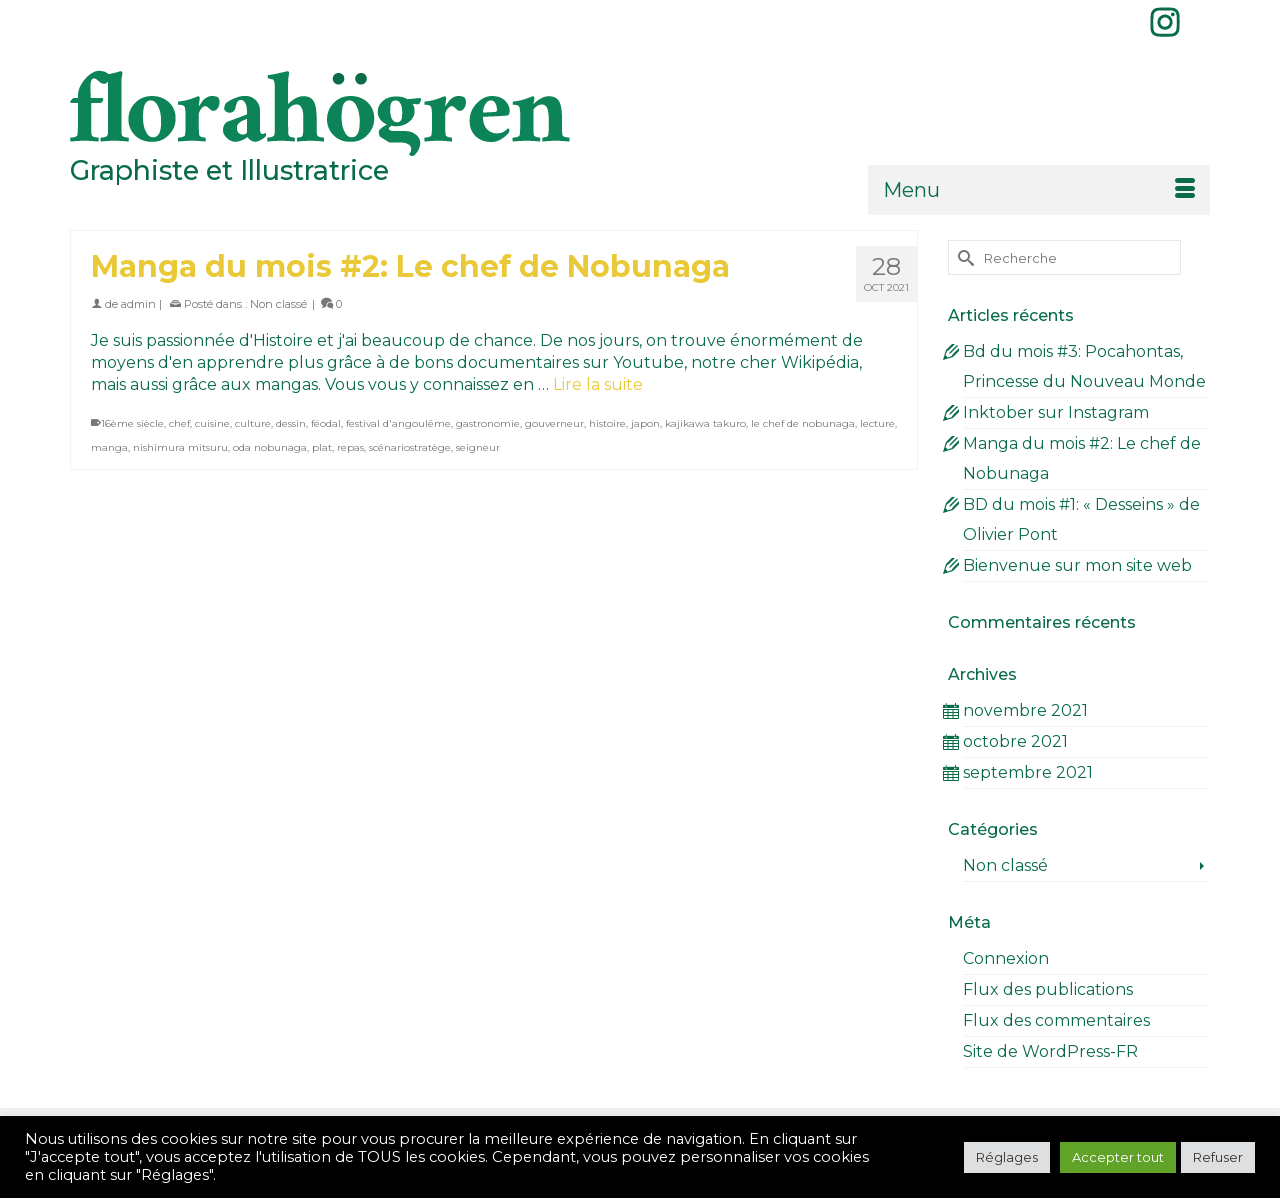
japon (645, 423)
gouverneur (554, 423)
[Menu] (1039, 190)
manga (109, 447)
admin (138, 304)
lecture (877, 423)
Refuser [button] (1218, 1157)
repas (350, 447)
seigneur (478, 447)
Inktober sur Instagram (1056, 412)
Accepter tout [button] (1118, 1157)
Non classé (278, 304)
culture (253, 423)
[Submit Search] (963, 257)
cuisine (212, 423)
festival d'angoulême (398, 423)
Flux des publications (1048, 989)
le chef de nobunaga (803, 423)
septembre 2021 (1028, 772)
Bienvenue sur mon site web (1077, 565)
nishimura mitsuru (180, 447)
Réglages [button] (1007, 1157)
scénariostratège (410, 447)
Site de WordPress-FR (1050, 1051)
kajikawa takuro (705, 423)
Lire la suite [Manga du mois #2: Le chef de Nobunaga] (598, 384)
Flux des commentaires (1056, 1020)
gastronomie (488, 423)
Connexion (1006, 958)
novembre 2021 (1025, 710)
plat (322, 447)
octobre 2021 (1015, 741)
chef (179, 423)
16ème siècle (132, 423)
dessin (291, 423)
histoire (607, 423)
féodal (326, 423)
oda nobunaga (270, 447)
